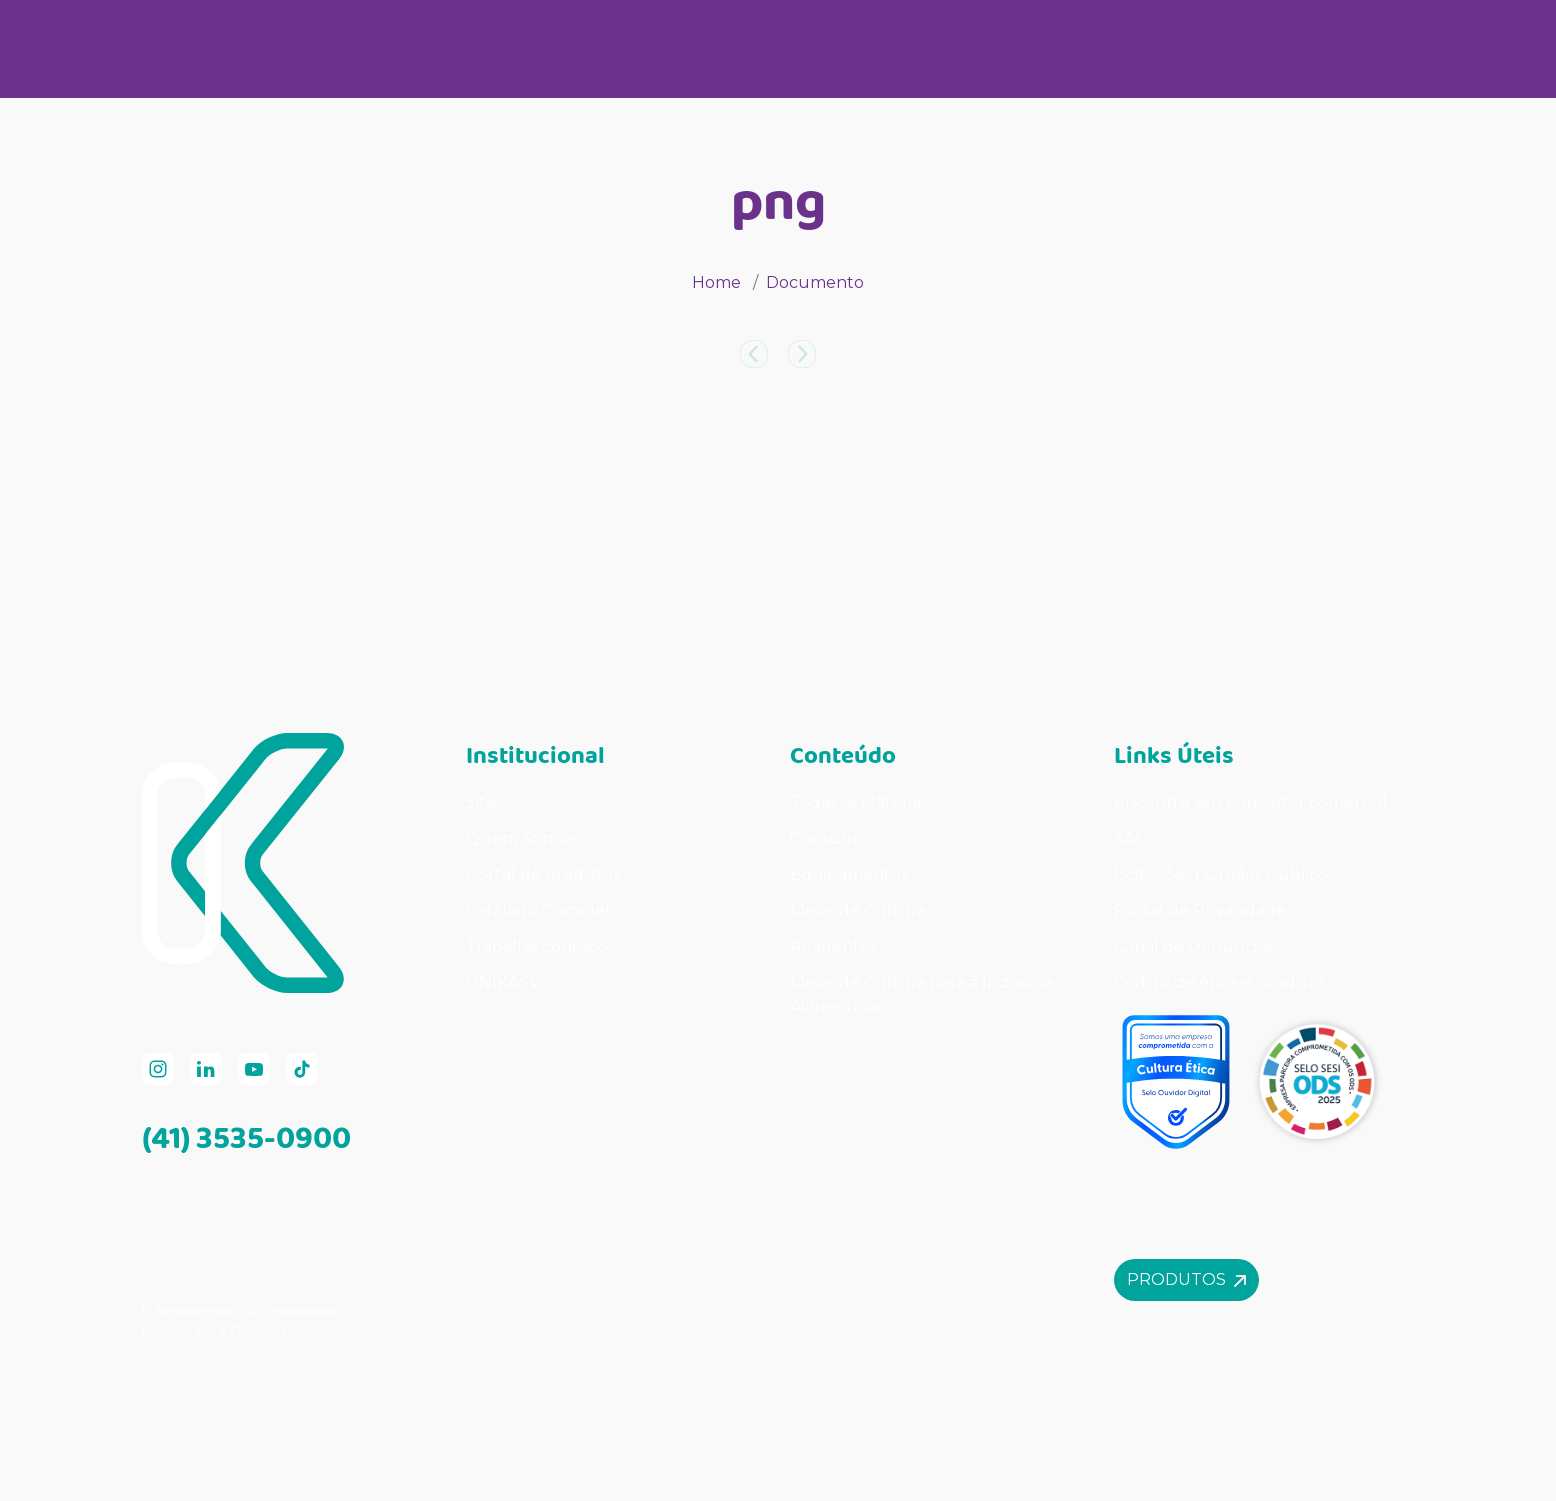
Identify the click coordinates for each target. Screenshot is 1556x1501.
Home (716, 282)
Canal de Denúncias (1193, 946)
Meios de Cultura (858, 910)
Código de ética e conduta (1219, 982)
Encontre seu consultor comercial (1250, 802)
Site (481, 802)
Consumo (828, 838)
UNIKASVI (505, 982)
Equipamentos (849, 874)
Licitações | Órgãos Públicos (1226, 874)
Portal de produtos (543, 874)
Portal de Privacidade (1200, 910)
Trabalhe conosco (537, 946)
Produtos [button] (1186, 1279)
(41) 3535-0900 (246, 1137)
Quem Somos (520, 838)
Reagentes (833, 946)
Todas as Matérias (859, 802)
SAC (1130, 838)
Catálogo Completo (544, 910)
